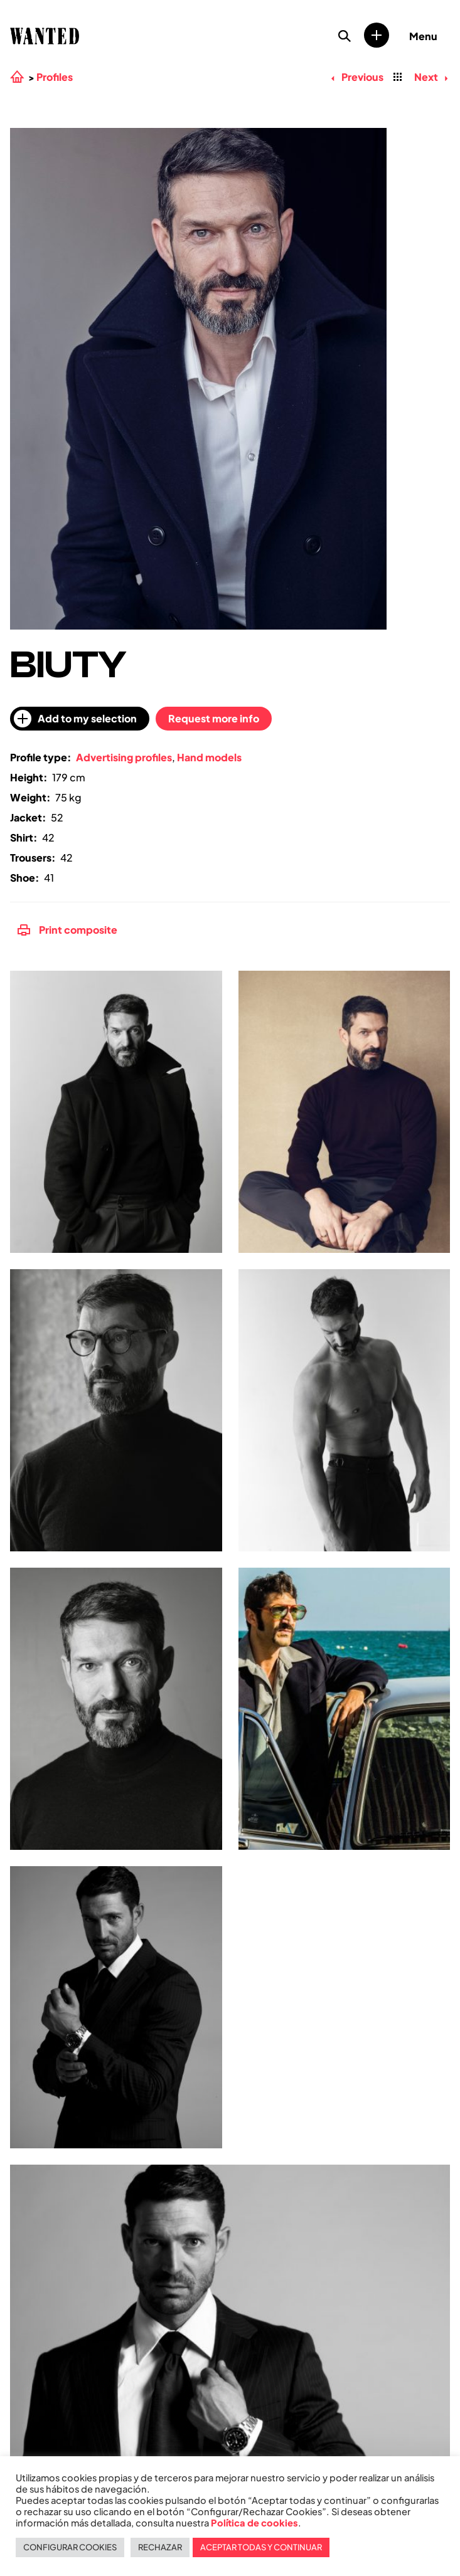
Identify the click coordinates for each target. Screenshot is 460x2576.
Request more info (213, 718)
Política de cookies (254, 2522)
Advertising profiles (124, 757)
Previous (357, 76)
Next (430, 76)
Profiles (54, 77)
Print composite (67, 929)
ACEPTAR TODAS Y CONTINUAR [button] (261, 2547)
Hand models (209, 757)
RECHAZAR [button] (160, 2547)
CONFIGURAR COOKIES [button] (70, 2547)
